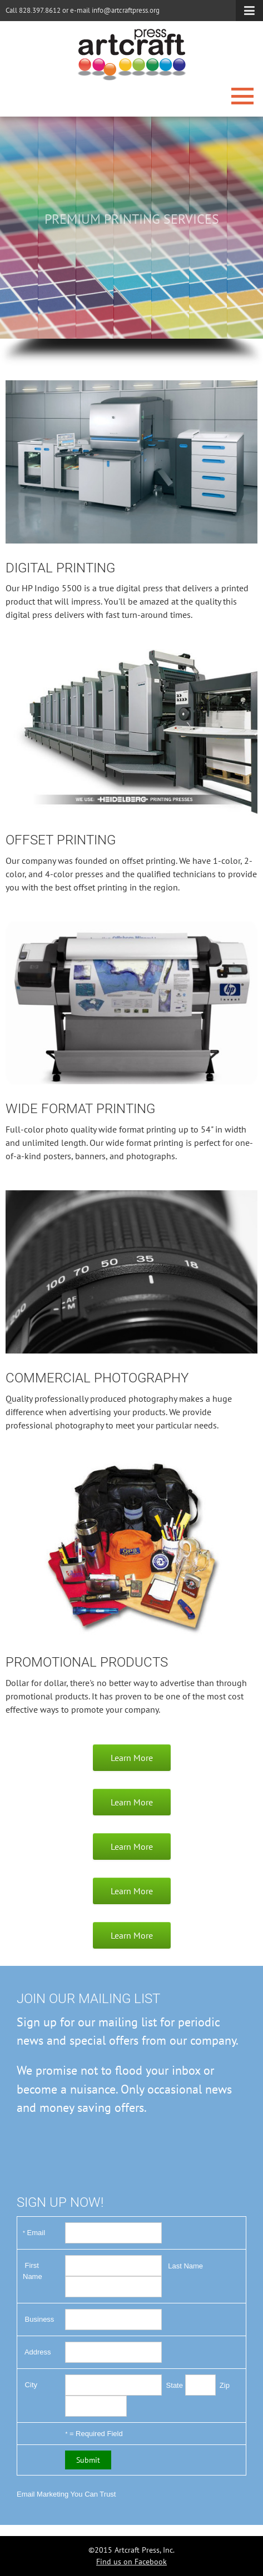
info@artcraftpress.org (126, 10)
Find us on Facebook (131, 2562)
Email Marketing (42, 2494)
